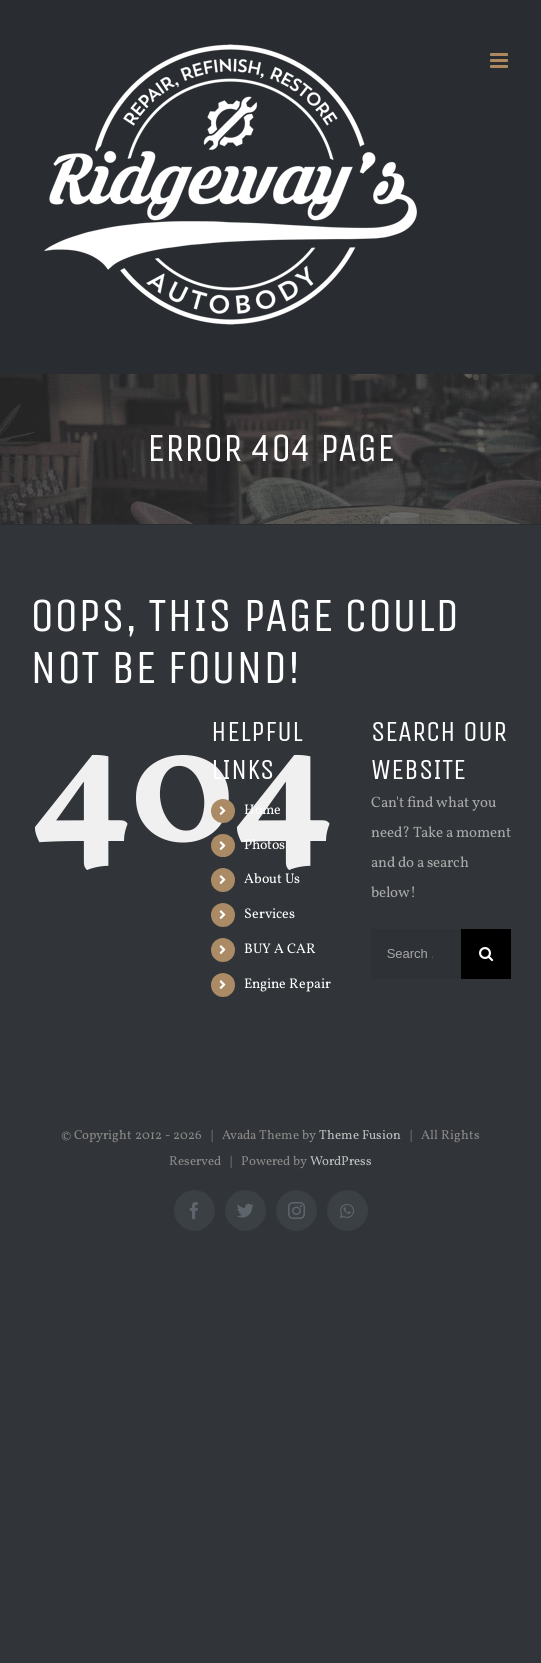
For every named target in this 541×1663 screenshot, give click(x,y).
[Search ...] (416, 954)
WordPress (341, 1162)
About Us (272, 879)
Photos (264, 845)
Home (262, 810)
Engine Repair (287, 984)
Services (269, 914)
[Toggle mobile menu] (500, 60)
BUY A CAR (280, 949)
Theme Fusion (360, 1136)
